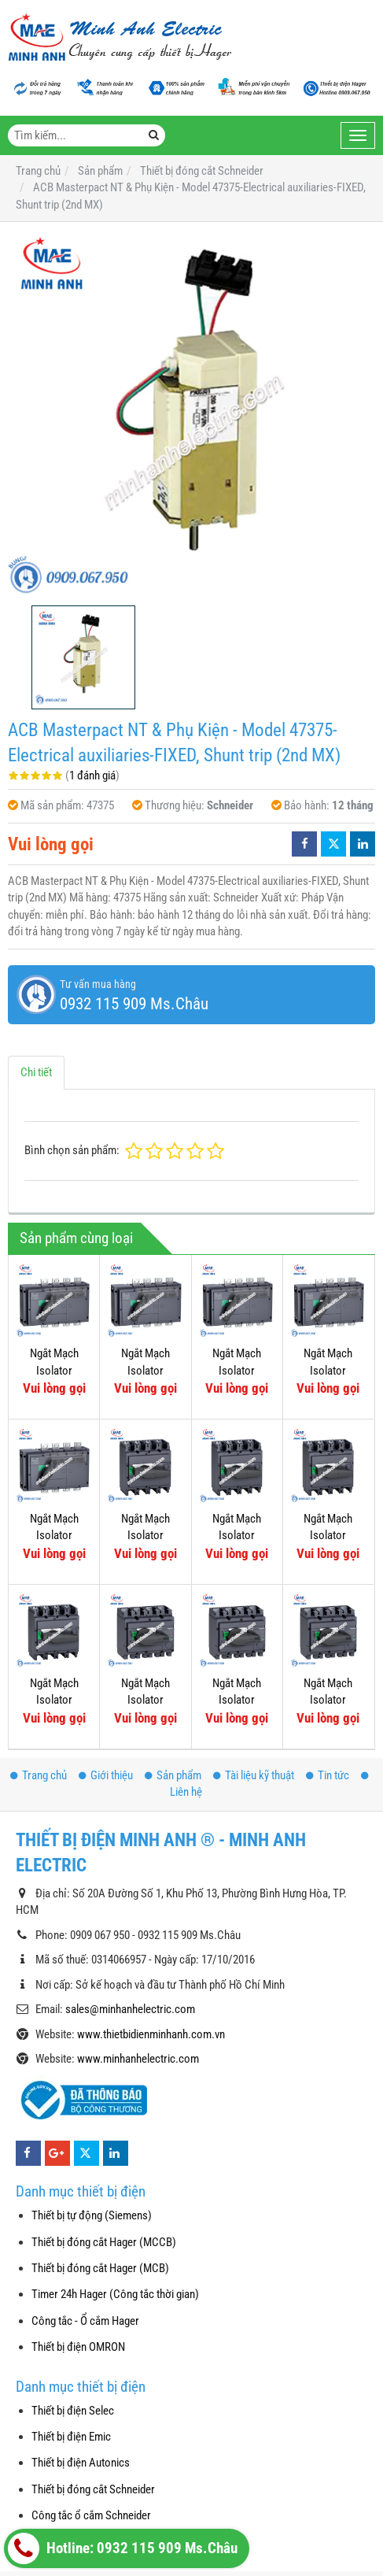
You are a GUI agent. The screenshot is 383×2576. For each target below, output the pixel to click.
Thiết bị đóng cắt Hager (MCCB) (103, 2242)
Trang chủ (38, 1775)
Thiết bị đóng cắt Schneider (93, 2489)
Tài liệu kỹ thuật (253, 1775)
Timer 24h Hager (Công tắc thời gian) (115, 2294)
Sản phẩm (173, 1775)
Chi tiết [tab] (36, 1072)
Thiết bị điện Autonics (80, 2463)
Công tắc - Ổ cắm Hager (85, 2321)
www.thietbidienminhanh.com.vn (151, 2034)
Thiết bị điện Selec (72, 2411)
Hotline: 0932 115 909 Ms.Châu (123, 2548)
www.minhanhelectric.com (138, 2059)
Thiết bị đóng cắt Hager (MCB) (100, 2268)
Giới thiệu (106, 1775)
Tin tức (327, 1775)
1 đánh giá (92, 775)
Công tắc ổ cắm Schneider (91, 2515)
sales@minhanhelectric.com (130, 2009)
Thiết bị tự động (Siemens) (91, 2215)
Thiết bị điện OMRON (78, 2347)
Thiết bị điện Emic (71, 2437)
